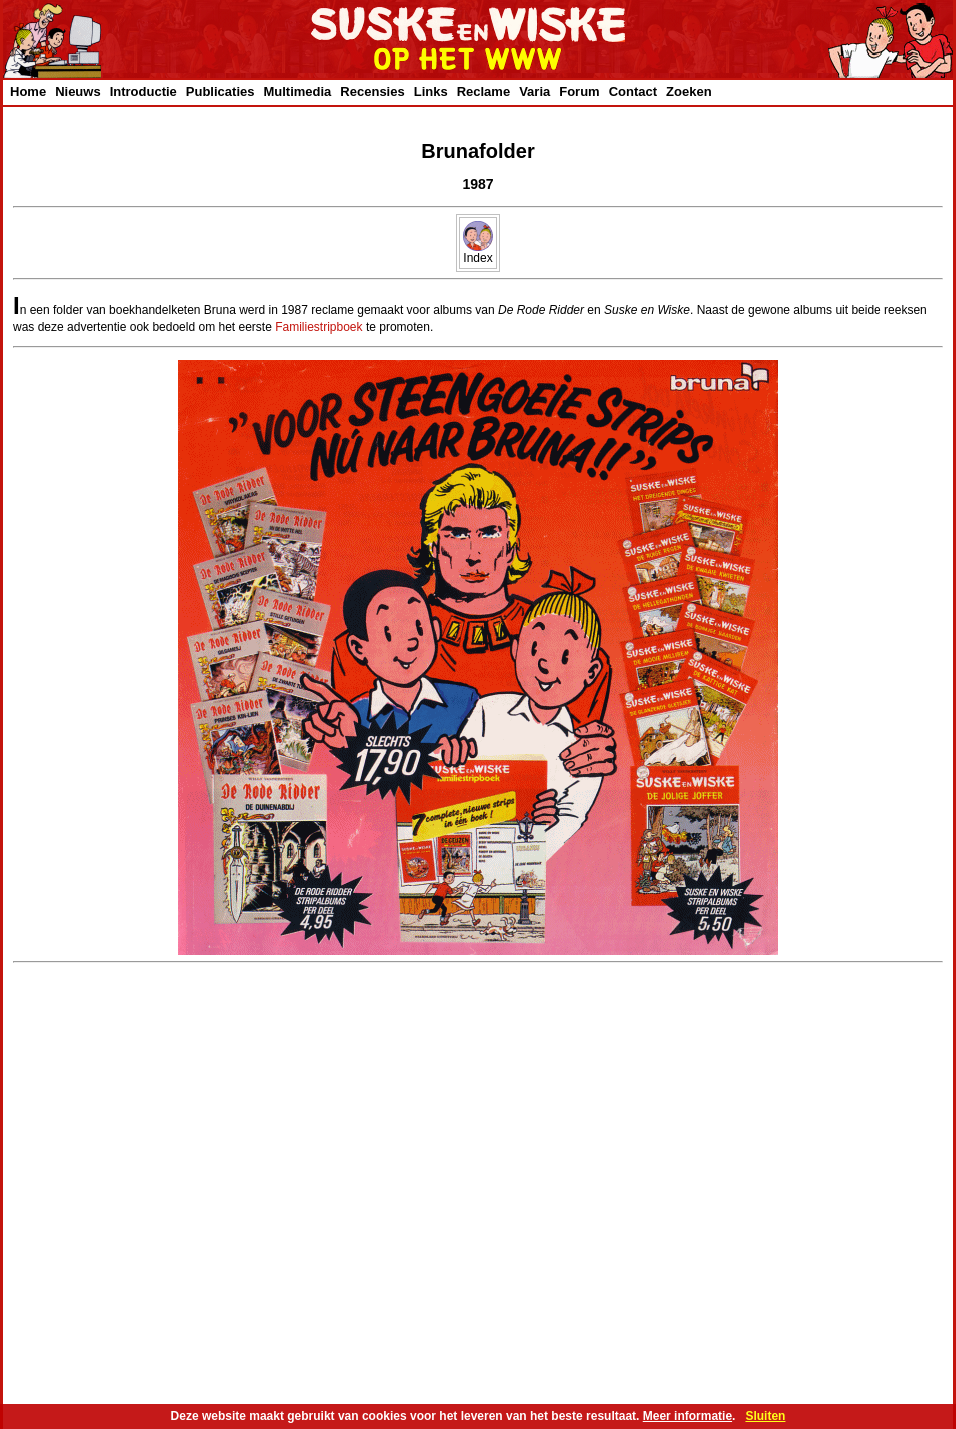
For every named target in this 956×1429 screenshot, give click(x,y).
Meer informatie (687, 1416)
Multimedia (297, 91)
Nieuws (78, 91)
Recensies (372, 91)
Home (28, 91)
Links (431, 91)
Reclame (483, 91)
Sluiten (765, 1416)
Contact (633, 91)
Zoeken (689, 91)
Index (478, 252)
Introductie (143, 91)
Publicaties (220, 91)
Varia (534, 91)
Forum (579, 91)
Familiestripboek (318, 327)
